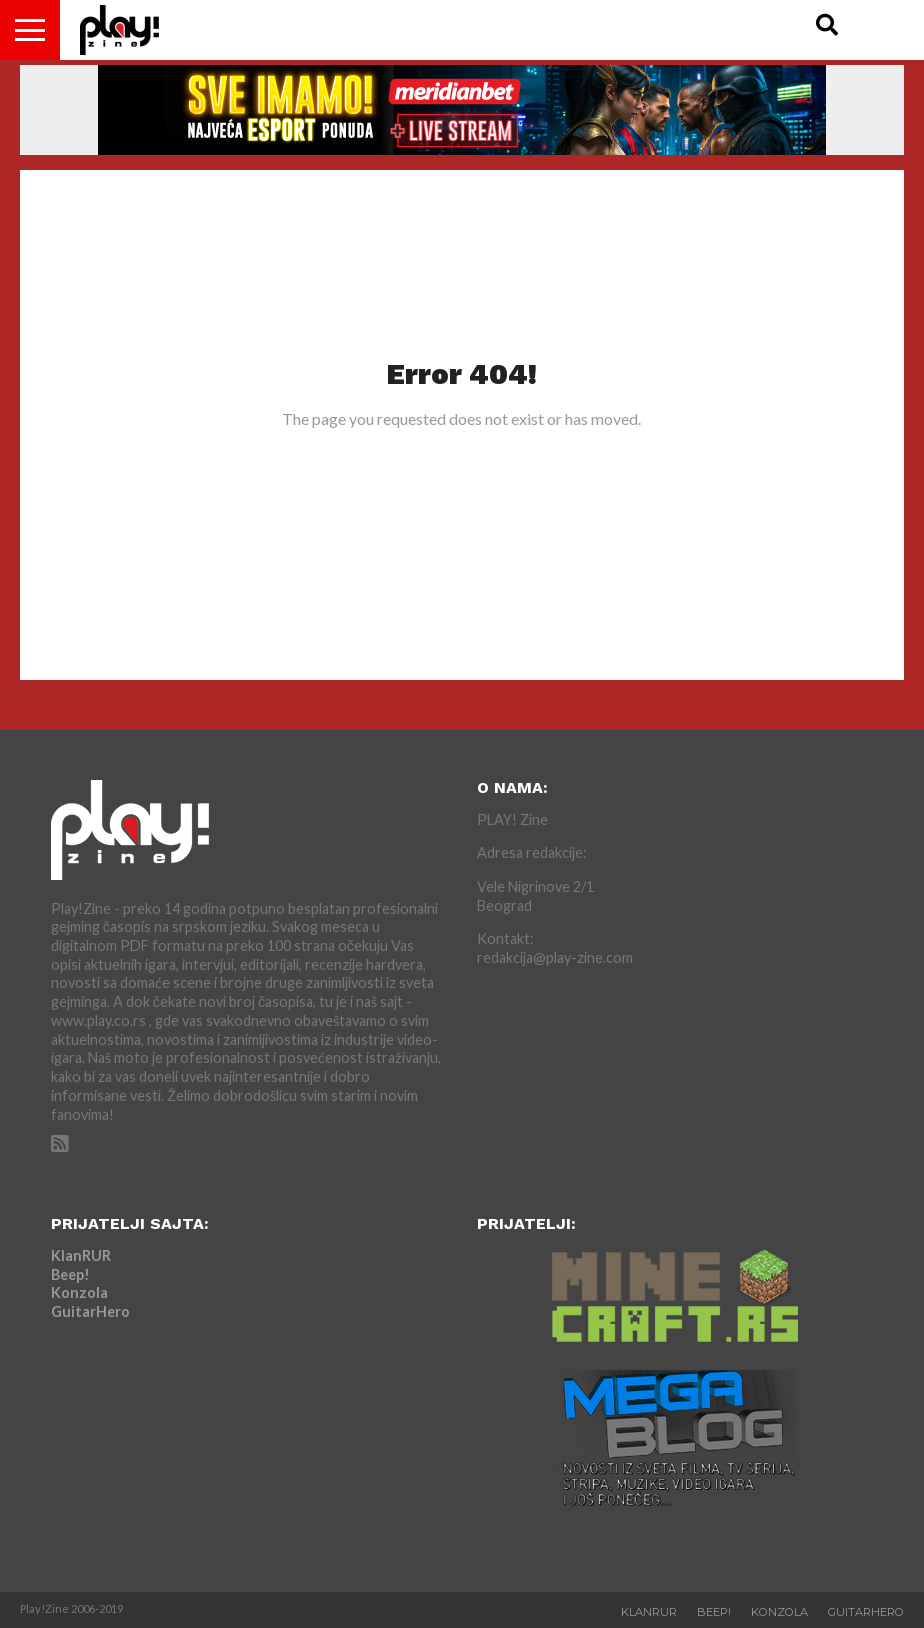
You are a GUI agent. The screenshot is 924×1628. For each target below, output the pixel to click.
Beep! (70, 1274)
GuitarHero (90, 1311)
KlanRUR (81, 1255)
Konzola (79, 1292)
